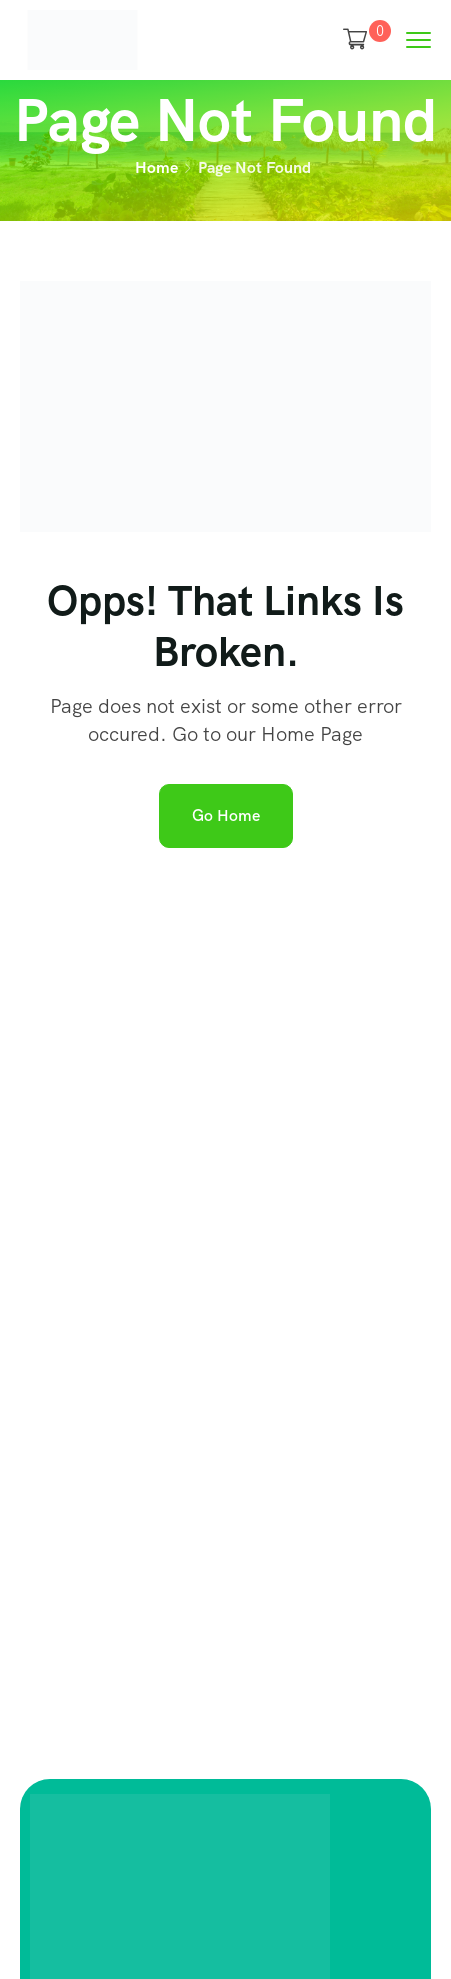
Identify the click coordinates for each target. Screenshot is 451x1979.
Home (156, 167)
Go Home (226, 815)
